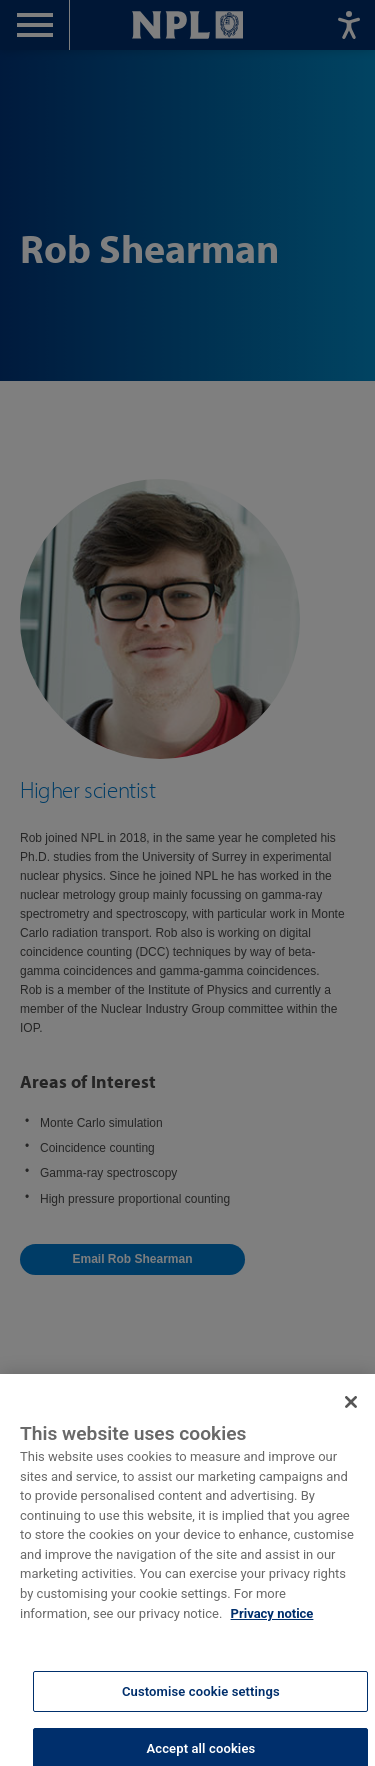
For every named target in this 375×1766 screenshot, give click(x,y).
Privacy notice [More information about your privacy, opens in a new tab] (272, 1622)
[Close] (351, 1412)
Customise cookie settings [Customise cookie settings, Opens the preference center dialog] (201, 1700)
